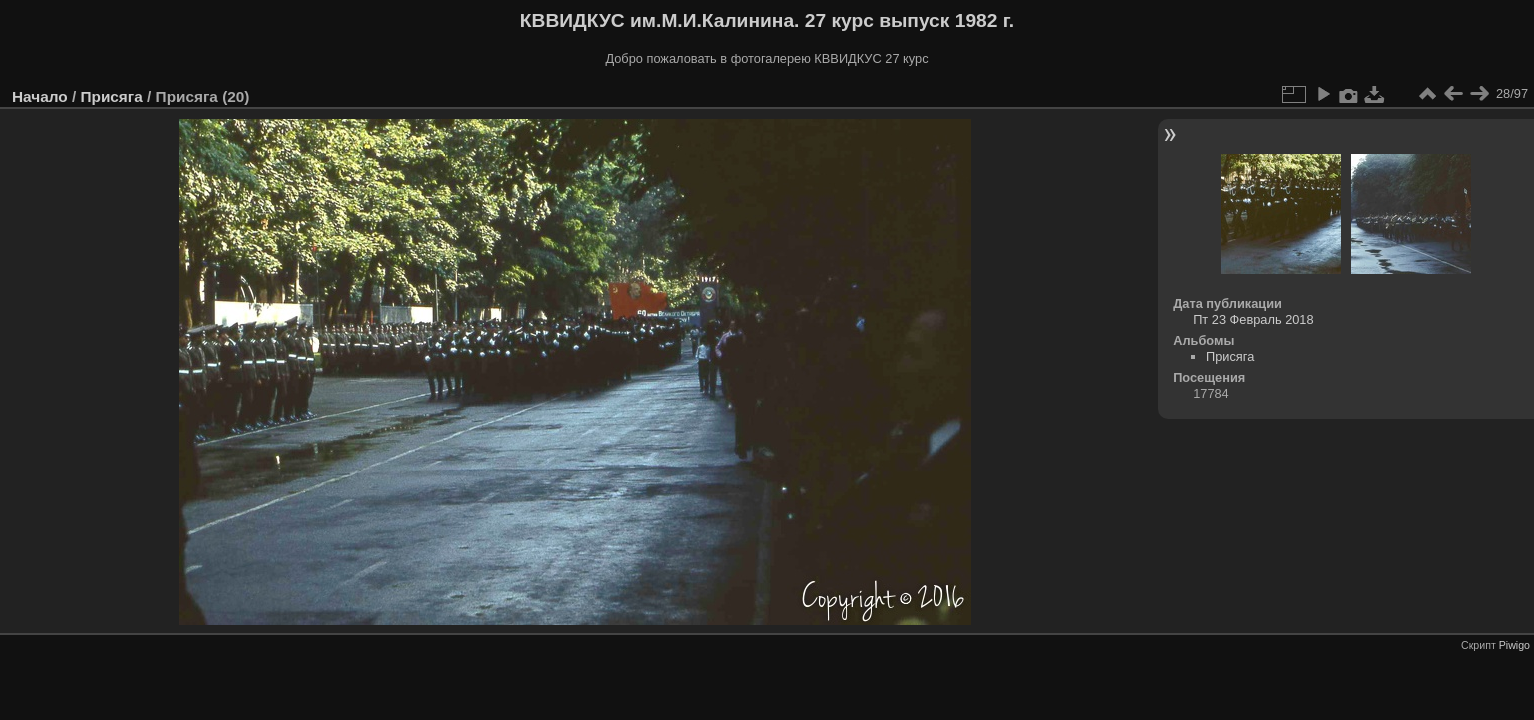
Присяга (111, 96)
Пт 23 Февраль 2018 (1253, 319)
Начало (40, 96)
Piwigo (1514, 645)
